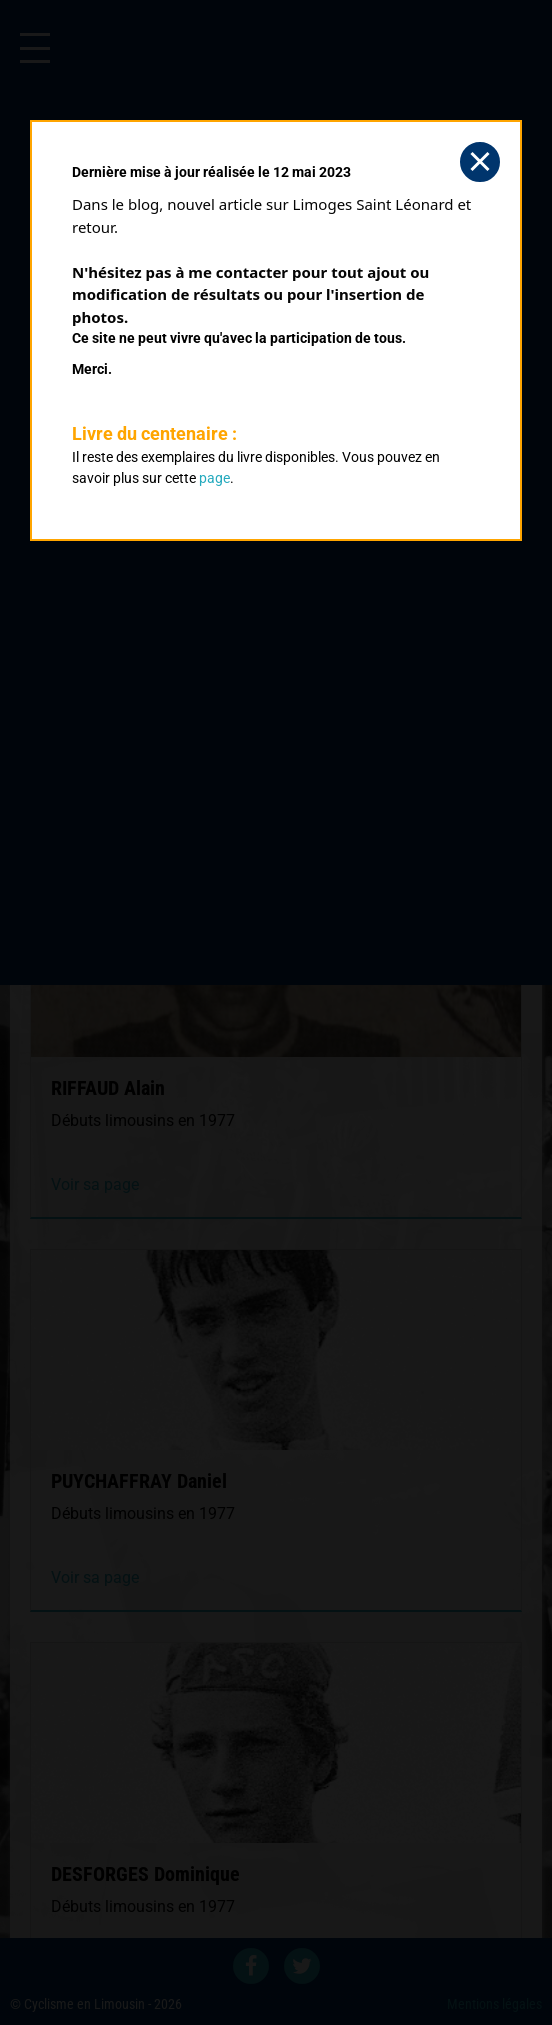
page (214, 478)
